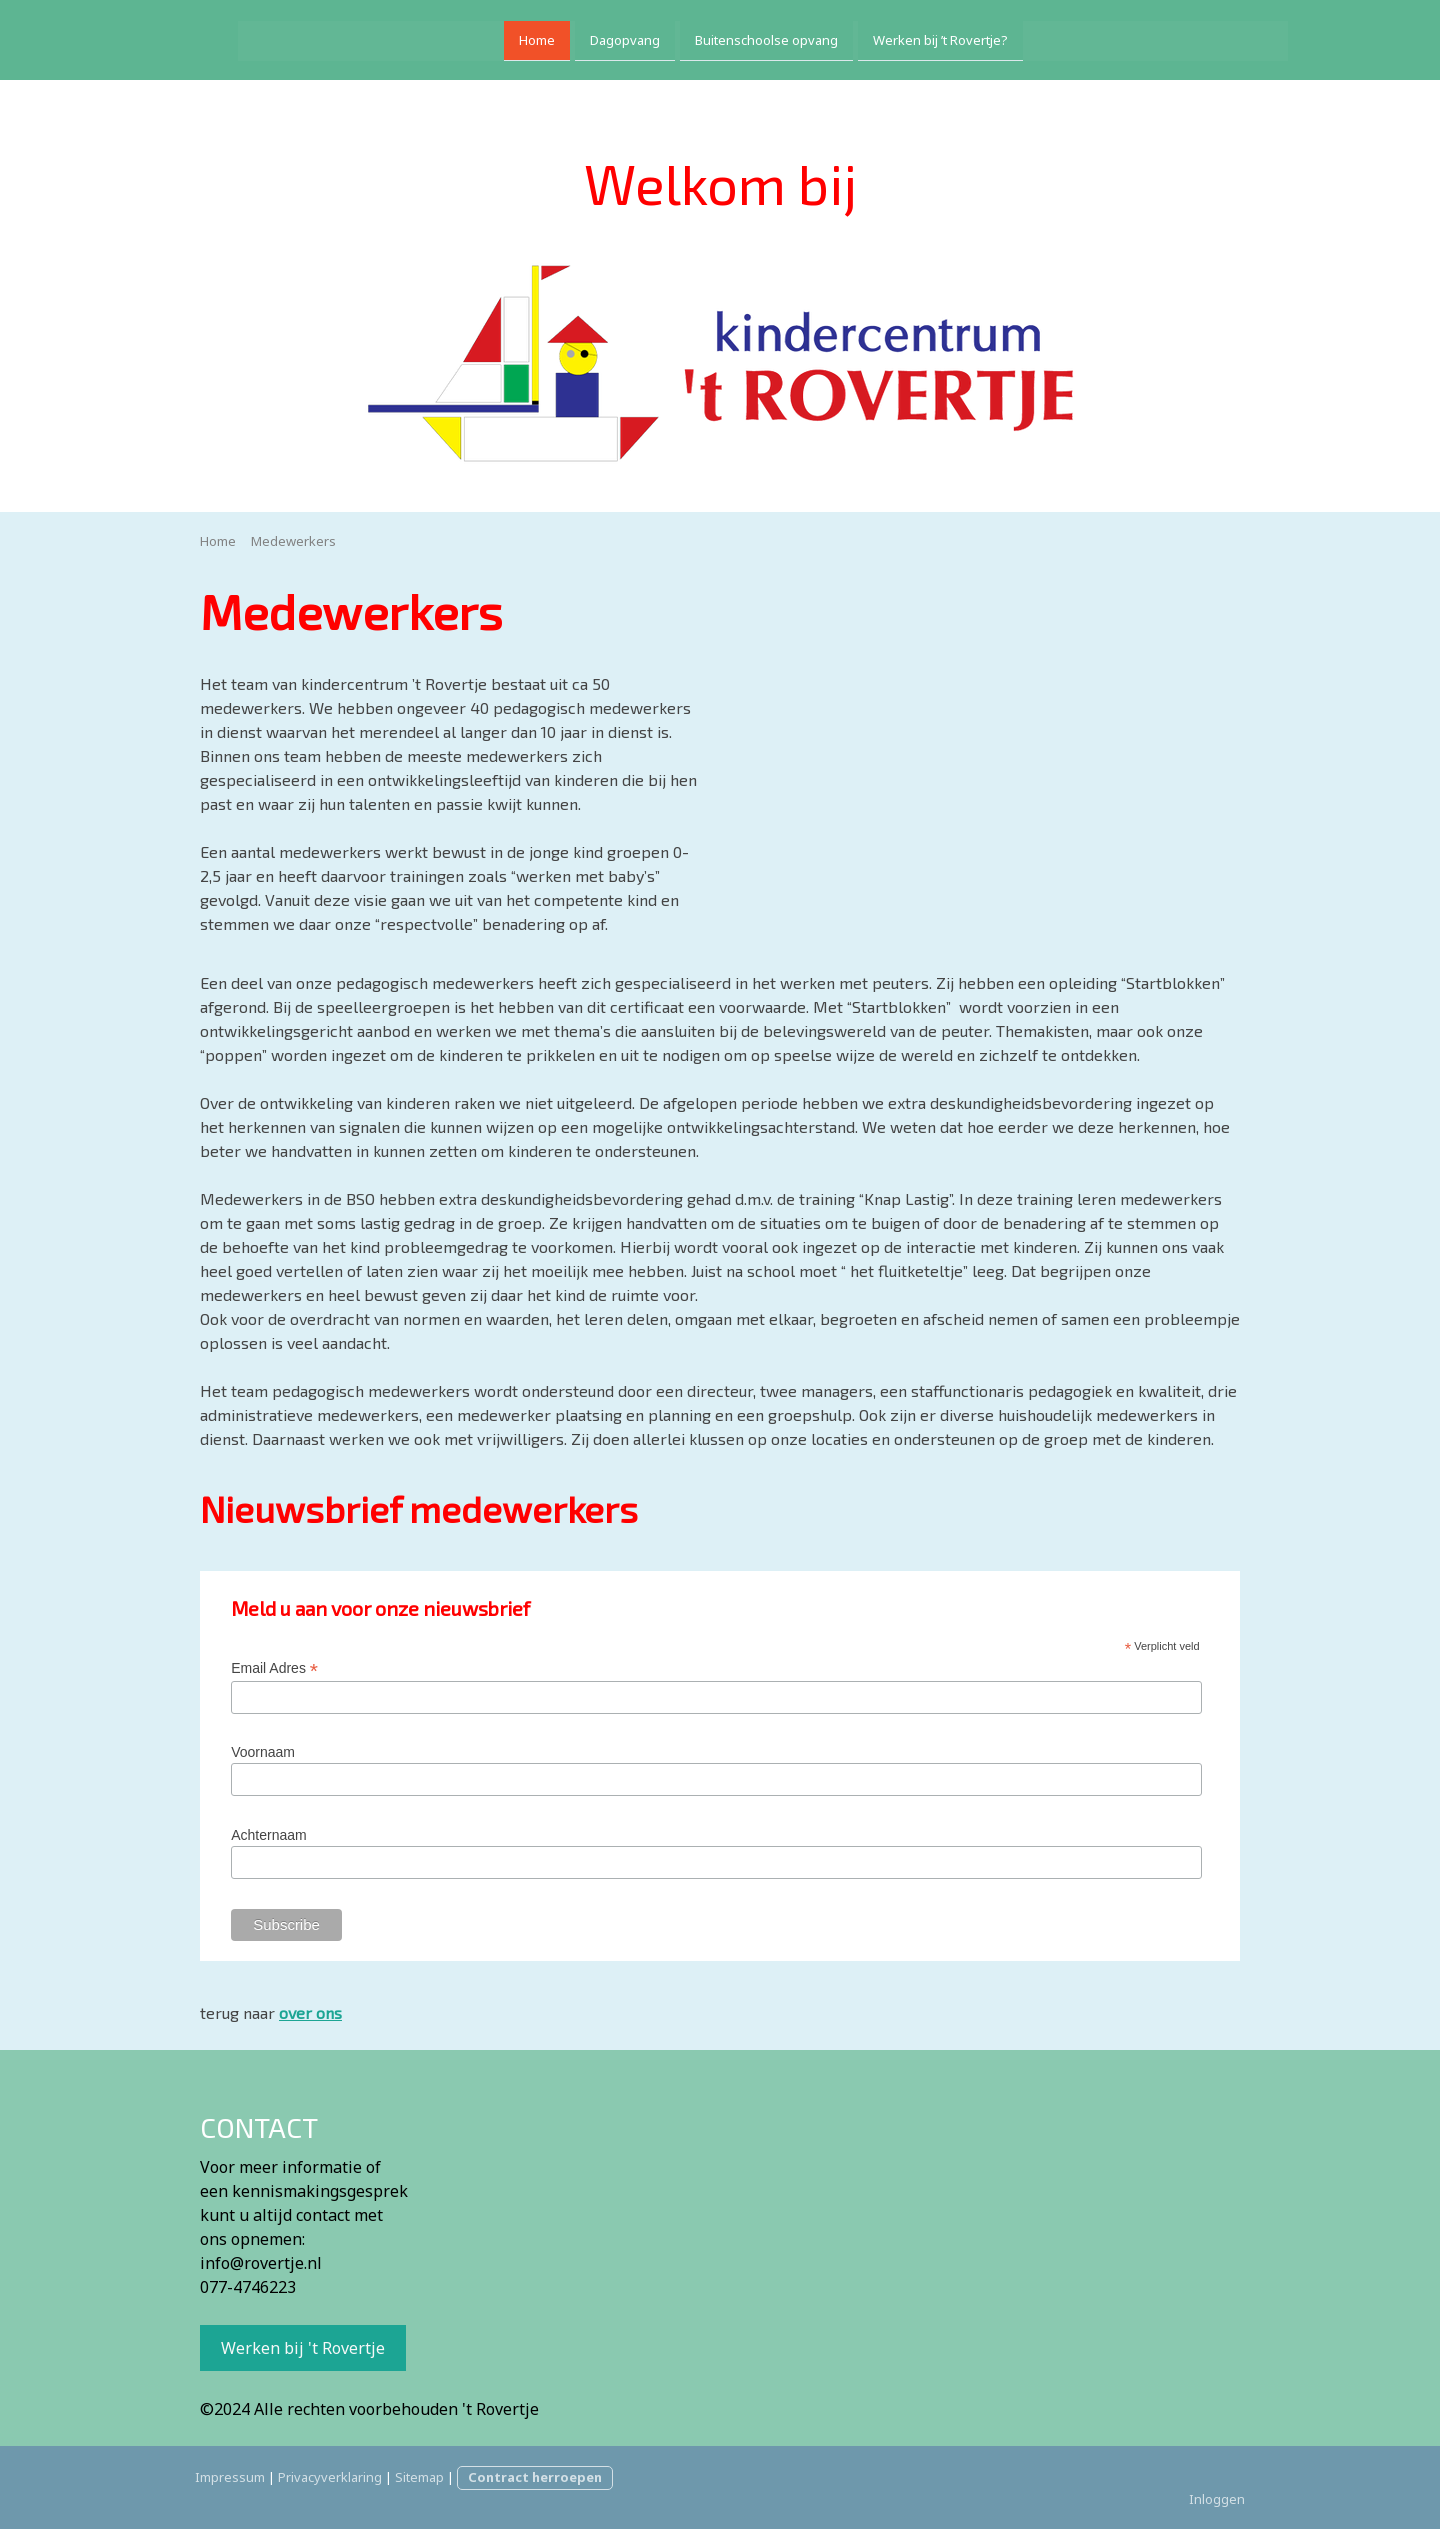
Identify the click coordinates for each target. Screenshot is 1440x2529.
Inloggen (1217, 2499)
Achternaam (268, 1835)
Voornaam (263, 1752)
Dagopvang (582, 38)
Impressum (230, 2477)
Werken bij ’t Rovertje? (897, 38)
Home (494, 38)
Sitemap (419, 2477)
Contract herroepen (535, 2477)
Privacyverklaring (330, 2477)
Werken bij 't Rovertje (303, 2348)
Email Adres (274, 1668)
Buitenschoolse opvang (723, 38)
